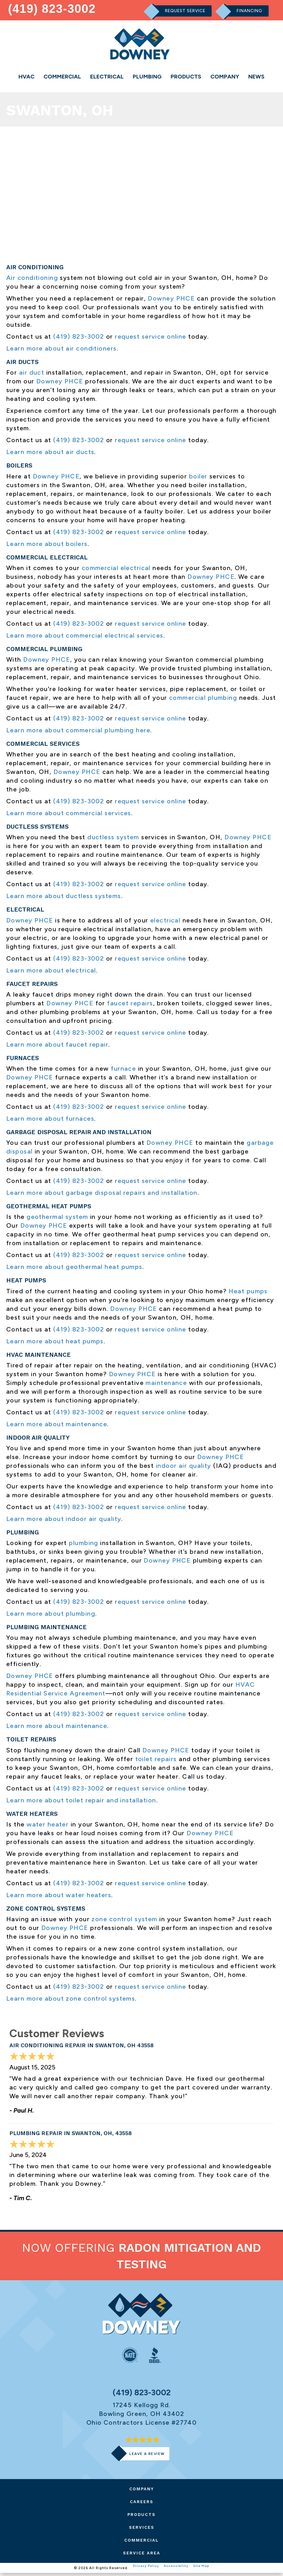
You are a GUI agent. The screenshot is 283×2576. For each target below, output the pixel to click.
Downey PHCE (171, 301)
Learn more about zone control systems (70, 2001)
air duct (31, 375)
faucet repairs (130, 1006)
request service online (150, 339)
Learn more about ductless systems (63, 899)
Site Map (203, 2571)
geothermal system (57, 1220)
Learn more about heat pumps (55, 1344)
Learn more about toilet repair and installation (81, 1803)
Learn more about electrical (51, 973)
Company (224, 76)
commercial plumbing (203, 700)
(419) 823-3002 (53, 7)
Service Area (141, 2555)
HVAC (26, 76)
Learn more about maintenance (56, 1427)
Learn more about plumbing (50, 1616)
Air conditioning (32, 280)
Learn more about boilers (47, 546)
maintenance (166, 1385)
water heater (48, 1827)
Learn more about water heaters (58, 1898)
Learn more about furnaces (50, 1121)
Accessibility (176, 2571)
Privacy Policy (144, 2571)
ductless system (113, 840)
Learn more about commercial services (68, 816)
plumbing (83, 1545)
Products (186, 76)
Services (141, 2530)
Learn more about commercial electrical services (84, 638)
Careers (141, 2504)
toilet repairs (156, 1761)
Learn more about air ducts (50, 455)
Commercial (62, 76)
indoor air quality (183, 1468)
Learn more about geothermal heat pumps (74, 1270)
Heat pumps (248, 1294)
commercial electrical (116, 570)
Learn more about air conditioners (61, 351)
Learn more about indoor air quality (63, 1521)
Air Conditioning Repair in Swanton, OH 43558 (87, 2048)
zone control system (124, 1922)
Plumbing (147, 76)
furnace (123, 1071)
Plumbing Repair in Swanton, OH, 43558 (76, 2135)
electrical (165, 923)
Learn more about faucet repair (57, 1047)
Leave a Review (146, 2456)
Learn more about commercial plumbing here (78, 733)
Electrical (107, 76)
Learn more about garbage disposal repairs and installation (102, 1195)
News (256, 76)
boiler (198, 479)
